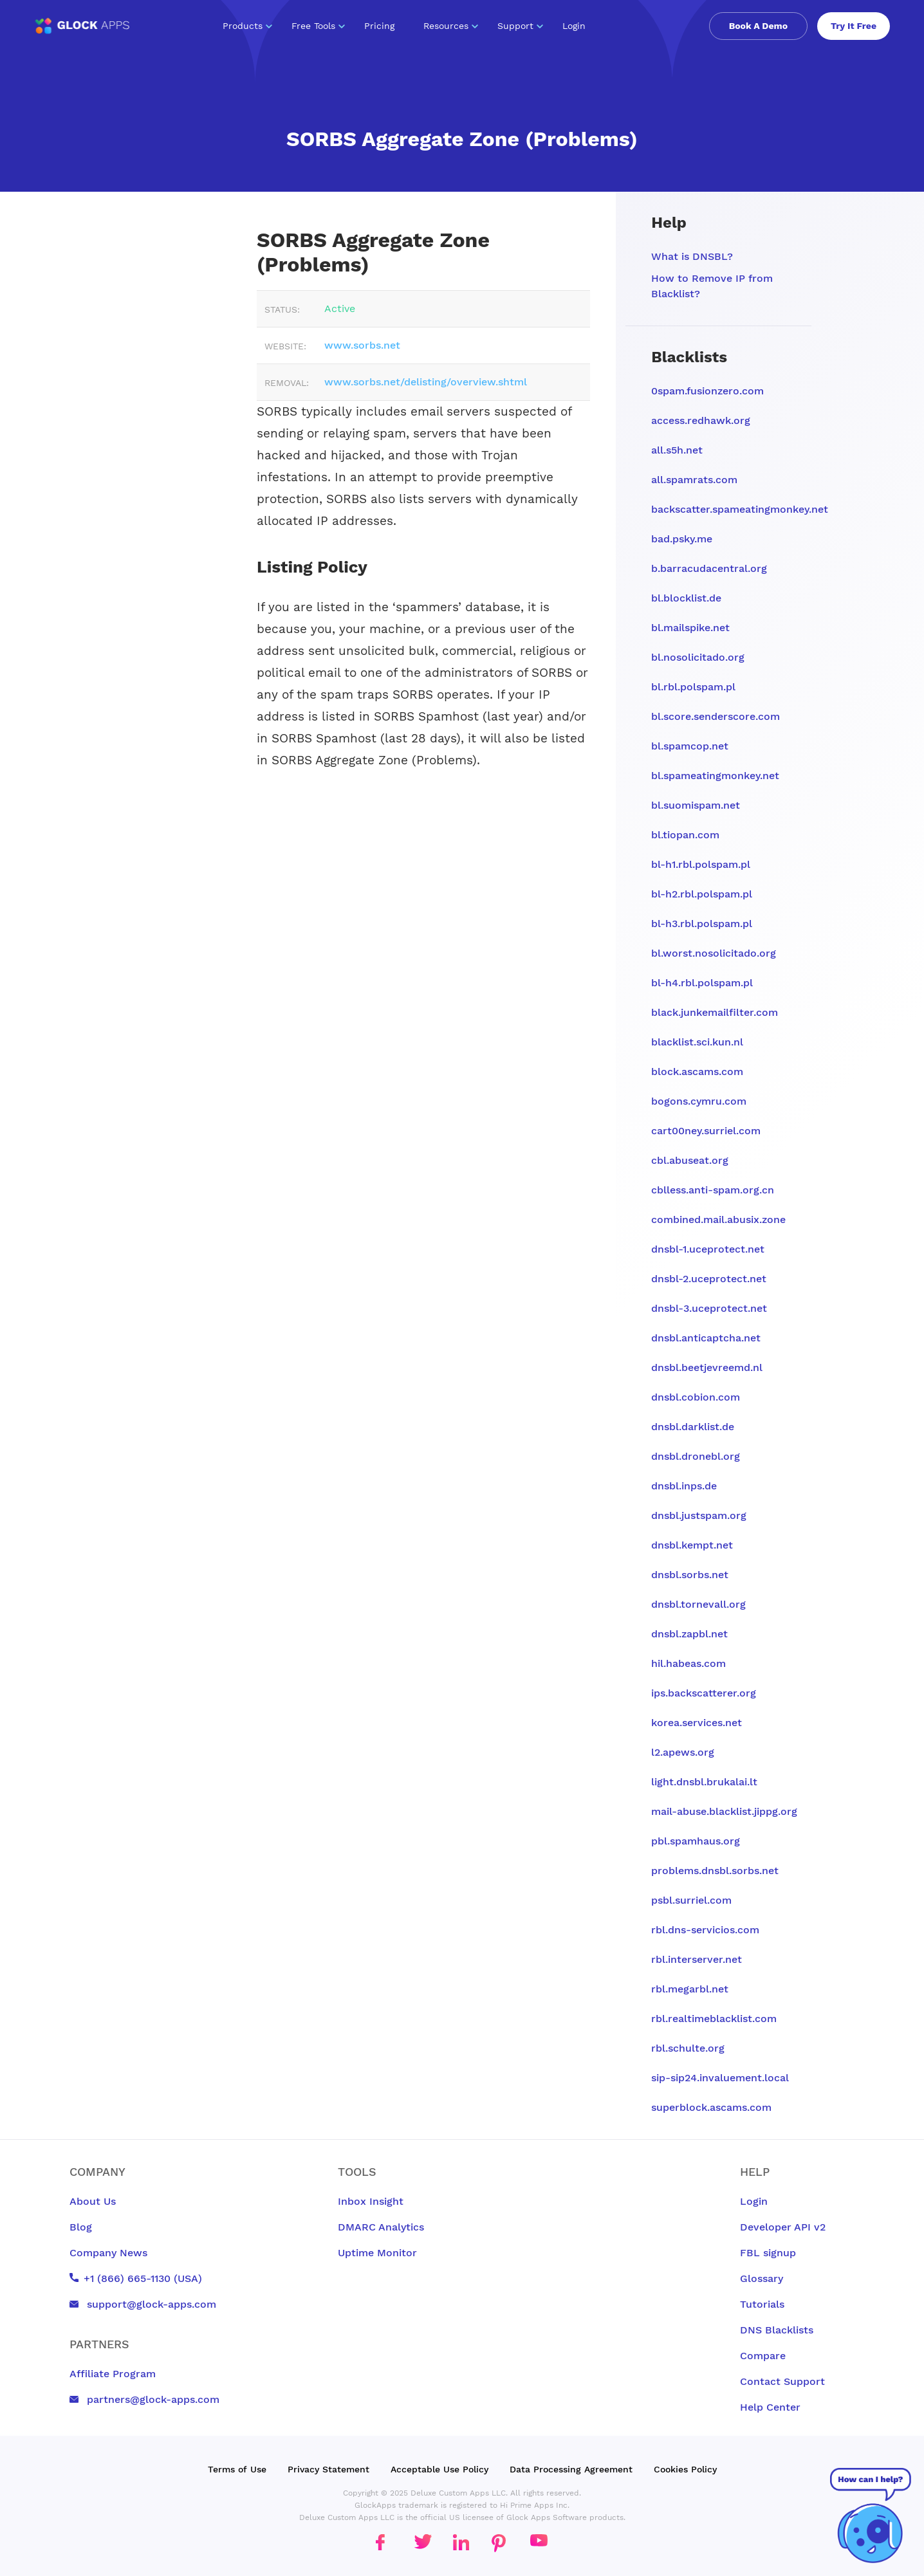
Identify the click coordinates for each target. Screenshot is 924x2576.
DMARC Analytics (381, 2227)
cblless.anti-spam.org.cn (712, 1190)
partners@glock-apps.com (144, 2399)
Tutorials (762, 2304)
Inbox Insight (370, 2201)
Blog (80, 2227)
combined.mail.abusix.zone (718, 1219)
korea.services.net (696, 1722)
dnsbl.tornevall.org (698, 1604)
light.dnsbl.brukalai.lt (704, 1782)
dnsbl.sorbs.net (689, 1575)
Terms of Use (237, 2469)
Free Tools (318, 26)
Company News (108, 2253)
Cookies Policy (685, 2469)
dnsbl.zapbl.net (689, 1634)
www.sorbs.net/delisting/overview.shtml (425, 382)
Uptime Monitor (377, 2253)
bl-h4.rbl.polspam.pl (702, 983)
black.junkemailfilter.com (714, 1012)
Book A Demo (758, 26)
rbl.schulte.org (688, 2048)
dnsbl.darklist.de (692, 1427)
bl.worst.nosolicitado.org (713, 953)
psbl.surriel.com (691, 1900)
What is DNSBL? (692, 256)
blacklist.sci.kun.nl (697, 1042)
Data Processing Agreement (571, 2469)
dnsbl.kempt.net (692, 1545)
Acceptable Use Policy (439, 2469)
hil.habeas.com (688, 1663)
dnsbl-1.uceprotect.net (707, 1249)
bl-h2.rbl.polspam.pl (701, 894)
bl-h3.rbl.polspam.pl (701, 923)
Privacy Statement (328, 2469)
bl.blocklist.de (686, 598)
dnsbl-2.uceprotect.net (708, 1279)
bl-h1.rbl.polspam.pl (700, 864)
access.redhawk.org (700, 420)
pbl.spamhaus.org (695, 1841)
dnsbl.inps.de (684, 1486)
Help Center (770, 2407)
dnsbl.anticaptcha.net (706, 1338)
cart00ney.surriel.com (706, 1131)
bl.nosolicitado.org (697, 657)
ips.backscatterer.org (703, 1693)
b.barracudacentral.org (709, 568)
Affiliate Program (112, 2374)
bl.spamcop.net (689, 746)
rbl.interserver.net (696, 1959)
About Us (92, 2201)
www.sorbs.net (362, 345)
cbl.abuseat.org (689, 1160)
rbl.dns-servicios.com (705, 1930)
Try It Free (853, 26)
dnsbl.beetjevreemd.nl (706, 1367)
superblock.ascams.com (711, 2107)
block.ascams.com (697, 1071)
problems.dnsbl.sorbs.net (715, 1870)
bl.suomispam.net (695, 805)
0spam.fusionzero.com (707, 391)
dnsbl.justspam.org (698, 1515)
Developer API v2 (783, 2227)
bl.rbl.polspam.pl (693, 687)
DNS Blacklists (776, 2330)
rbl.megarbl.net (689, 1989)
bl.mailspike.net (690, 627)
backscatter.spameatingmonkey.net (739, 509)
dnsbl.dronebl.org (695, 1456)
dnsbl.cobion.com (695, 1397)
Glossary (761, 2278)
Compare (763, 2356)
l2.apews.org (682, 1752)
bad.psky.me (681, 539)
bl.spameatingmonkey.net (715, 775)
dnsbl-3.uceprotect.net (709, 1308)
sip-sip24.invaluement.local (720, 2078)
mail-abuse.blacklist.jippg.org (724, 1811)
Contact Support (782, 2381)
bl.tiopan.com (685, 835)
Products (247, 26)
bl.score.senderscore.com (715, 716)
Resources (450, 26)
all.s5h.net (677, 450)
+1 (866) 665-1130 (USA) (135, 2278)
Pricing (379, 26)
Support (520, 26)
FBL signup (768, 2253)
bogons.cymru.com (698, 1101)
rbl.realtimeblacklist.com (714, 2018)
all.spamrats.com (694, 480)
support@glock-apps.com (142, 2304)
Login (574, 26)
